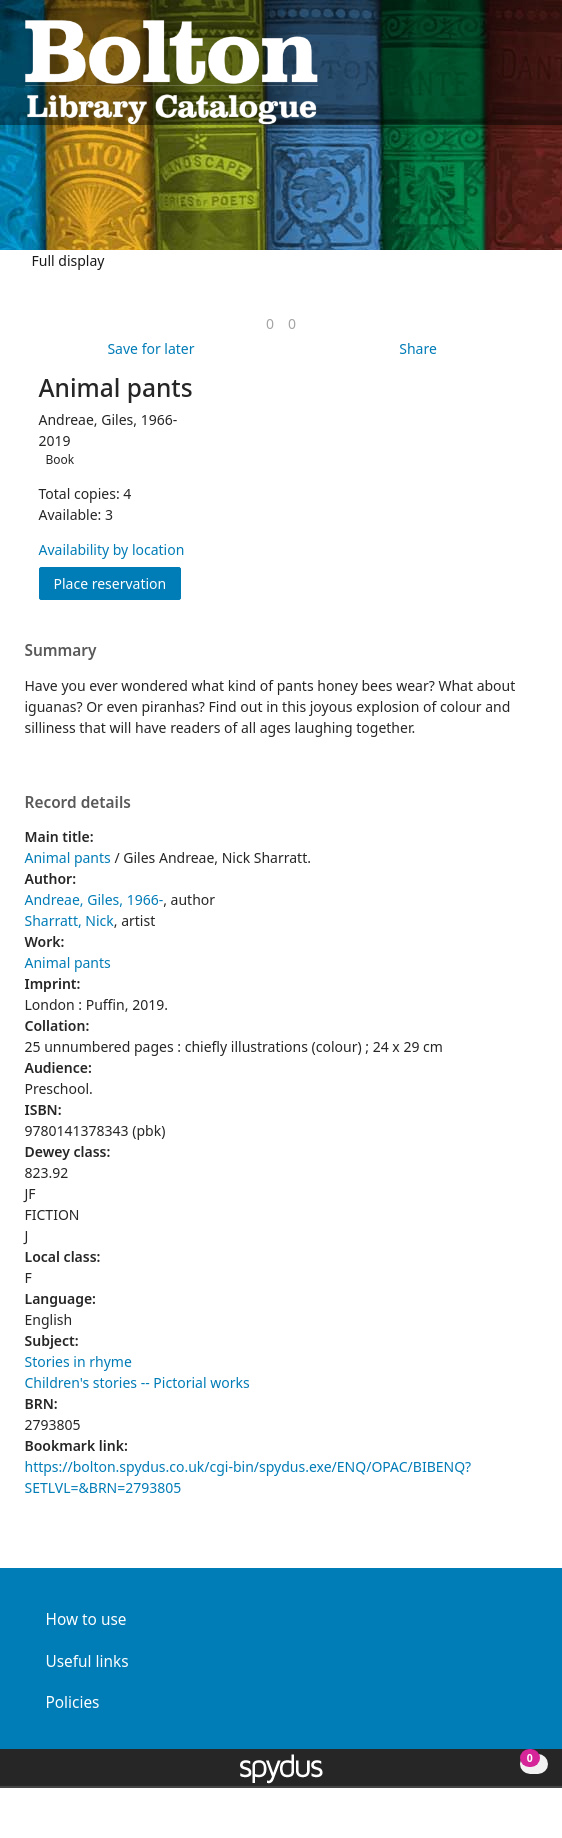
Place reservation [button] (118, 582)
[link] (270, 323)
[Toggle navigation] (527, 70)
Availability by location (112, 549)
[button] (503, 70)
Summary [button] (61, 651)
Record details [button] (78, 803)
